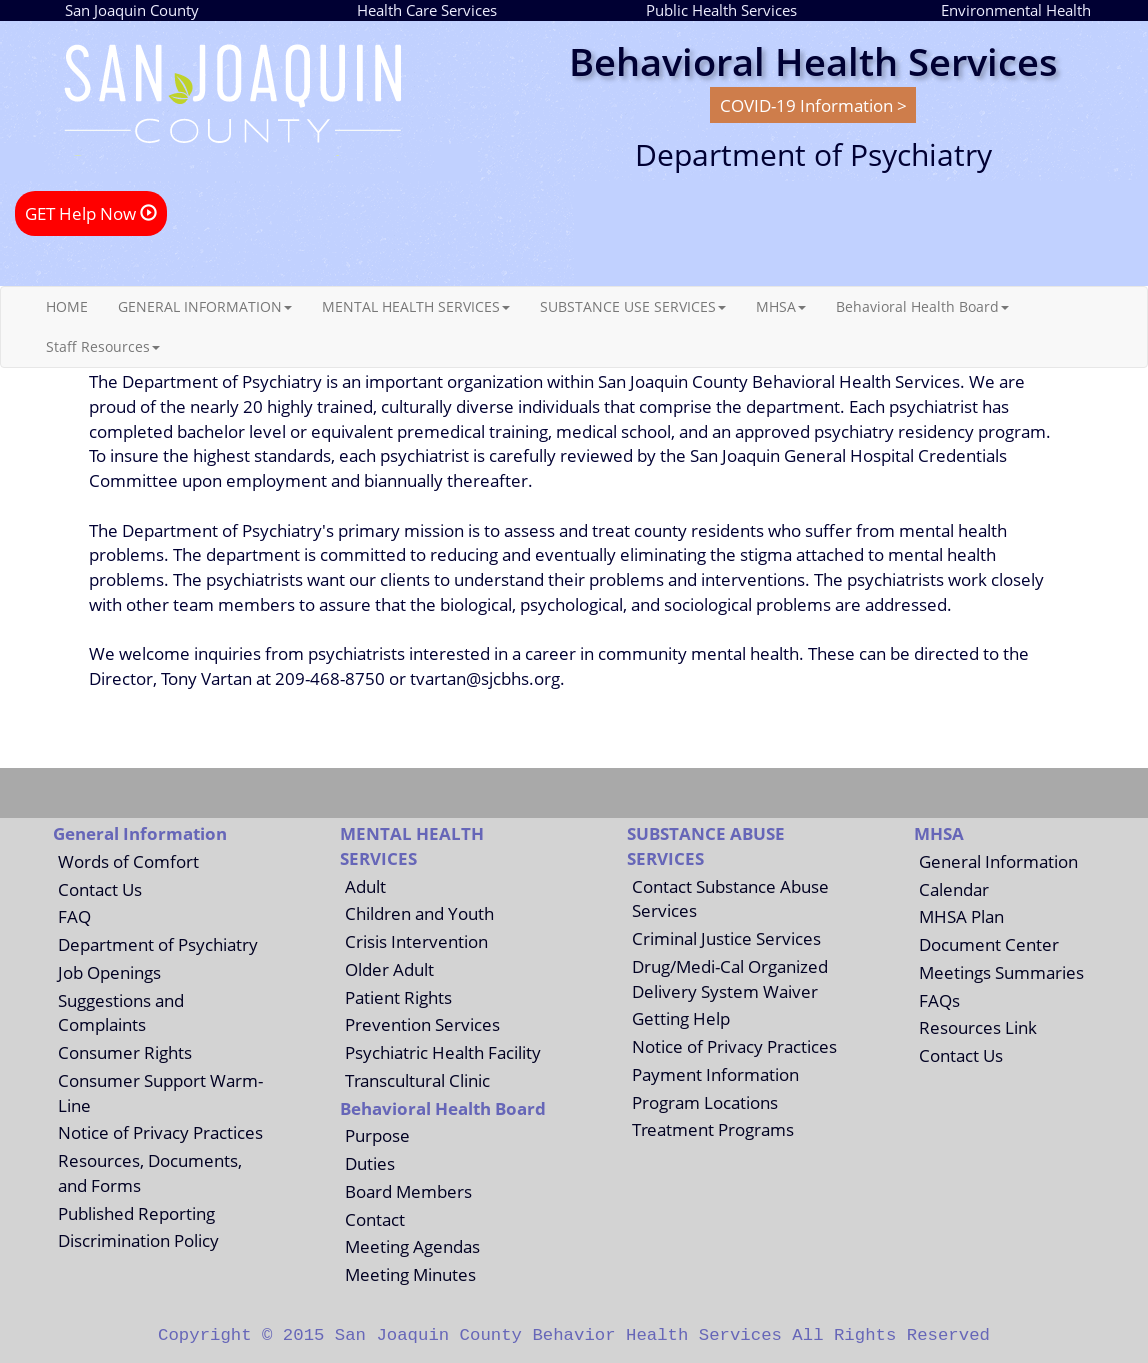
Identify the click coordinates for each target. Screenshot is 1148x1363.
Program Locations (705, 1102)
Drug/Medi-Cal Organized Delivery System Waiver (730, 978)
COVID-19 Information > (813, 105)
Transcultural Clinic (417, 1080)
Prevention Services (422, 1024)
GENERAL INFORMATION (205, 306)
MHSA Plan (961, 916)
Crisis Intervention (416, 941)
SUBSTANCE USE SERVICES (633, 306)
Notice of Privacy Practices (160, 1132)
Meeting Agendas (412, 1246)
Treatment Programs (713, 1129)
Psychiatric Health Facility (443, 1052)
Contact (375, 1219)
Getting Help (681, 1018)
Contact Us (100, 889)
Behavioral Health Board (922, 306)
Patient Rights (398, 997)
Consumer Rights (125, 1052)
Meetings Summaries (1001, 972)
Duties (370, 1163)
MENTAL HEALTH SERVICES (416, 306)
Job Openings (109, 972)
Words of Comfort (128, 861)
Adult (365, 886)
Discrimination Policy (138, 1240)
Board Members (408, 1191)
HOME (67, 306)
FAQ (74, 916)
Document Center (989, 944)
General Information (998, 861)
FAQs (939, 1000)
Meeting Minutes (410, 1274)
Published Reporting (136, 1213)
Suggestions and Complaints (121, 1012)
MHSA (781, 306)
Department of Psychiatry (158, 944)
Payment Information (715, 1074)
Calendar (954, 889)
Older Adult (389, 969)
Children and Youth (419, 913)
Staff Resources (103, 346)
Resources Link (978, 1027)
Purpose (377, 1135)
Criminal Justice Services (726, 938)
